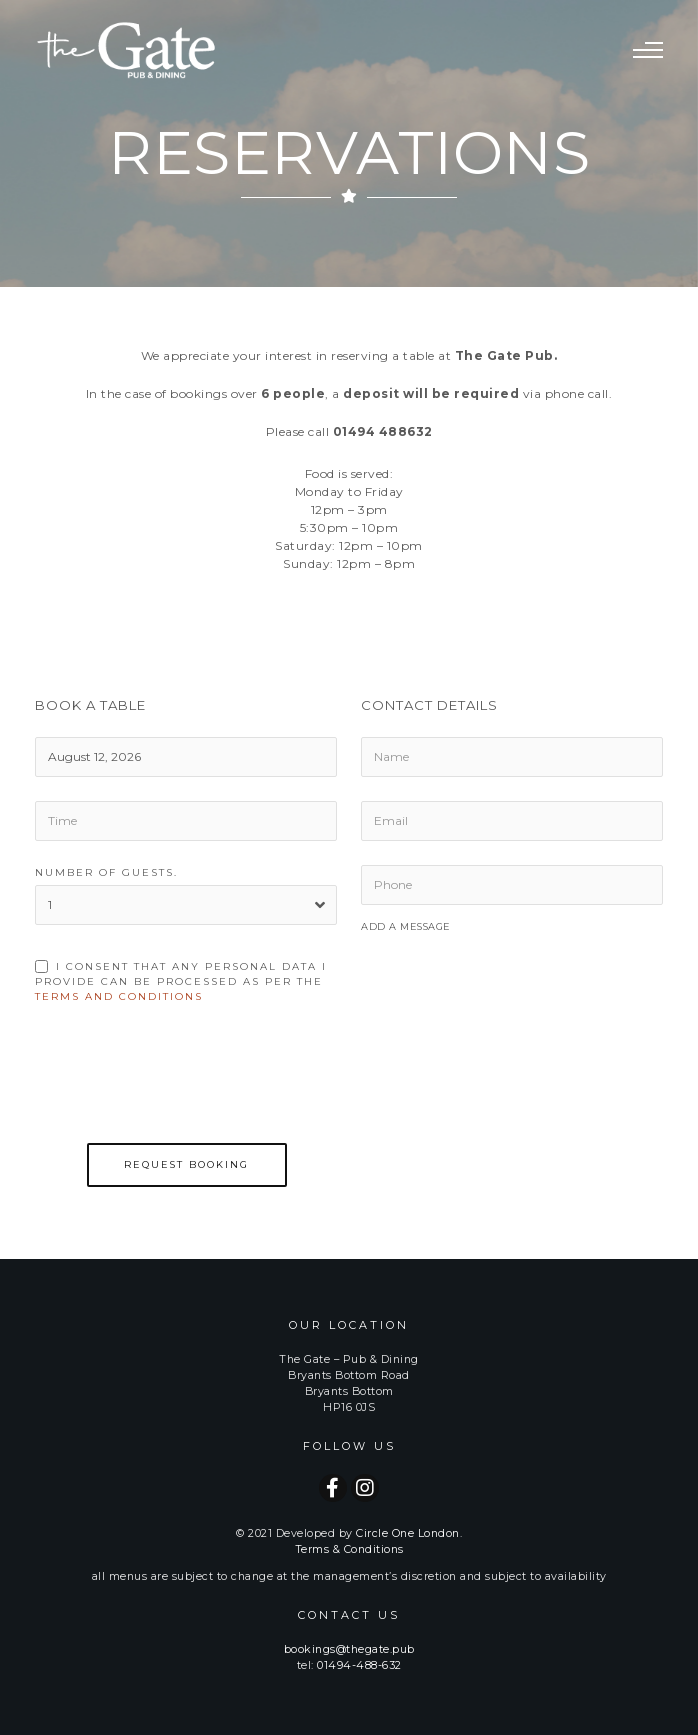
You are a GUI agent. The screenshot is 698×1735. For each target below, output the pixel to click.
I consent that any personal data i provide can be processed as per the (181, 981)
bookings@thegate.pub (349, 1649)
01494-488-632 (359, 1665)
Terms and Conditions (119, 996)
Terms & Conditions (349, 1549)
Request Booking (186, 1164)
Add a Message (406, 926)
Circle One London (408, 1533)
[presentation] (187, 1088)
